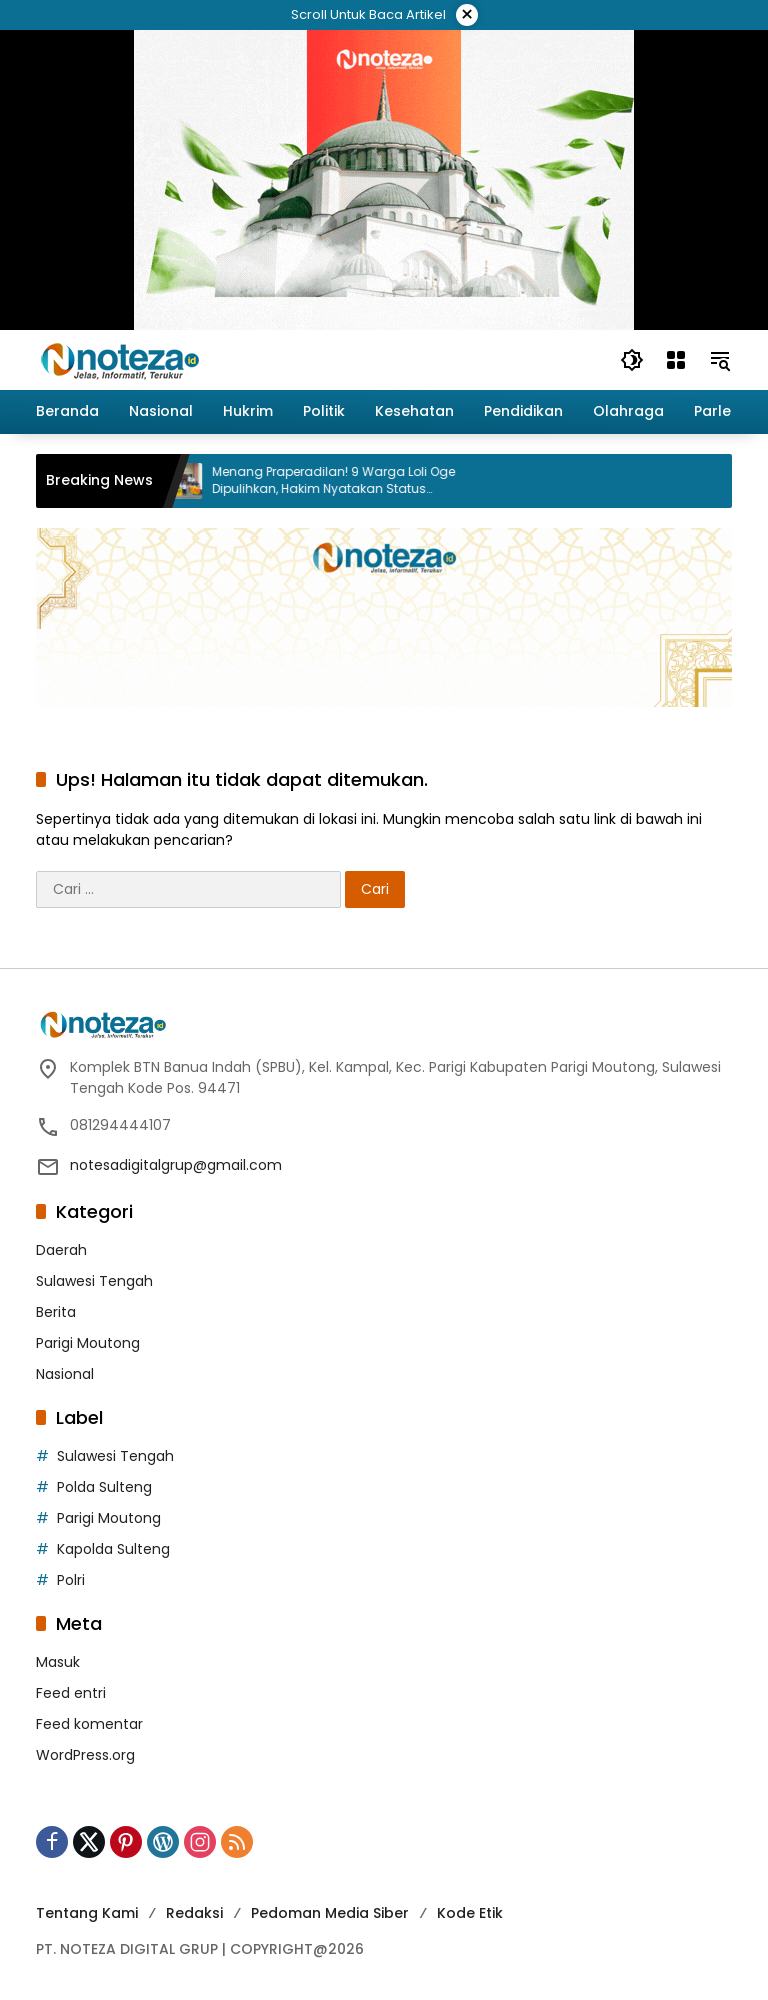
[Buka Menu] (676, 360)
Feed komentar (89, 1724)
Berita (56, 1312)
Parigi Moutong (88, 1343)
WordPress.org (85, 1755)
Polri (71, 1580)
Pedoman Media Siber (330, 1913)
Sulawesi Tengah (94, 1281)
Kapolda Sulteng (113, 1549)
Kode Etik (470, 1913)
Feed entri (71, 1693)
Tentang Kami (87, 1913)
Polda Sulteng (104, 1487)
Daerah (61, 1250)
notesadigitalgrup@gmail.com (176, 1165)
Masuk (58, 1662)
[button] (632, 360)
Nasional (65, 1374)
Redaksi (194, 1913)
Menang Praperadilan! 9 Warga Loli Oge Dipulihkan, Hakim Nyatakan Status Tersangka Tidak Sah (346, 481)
